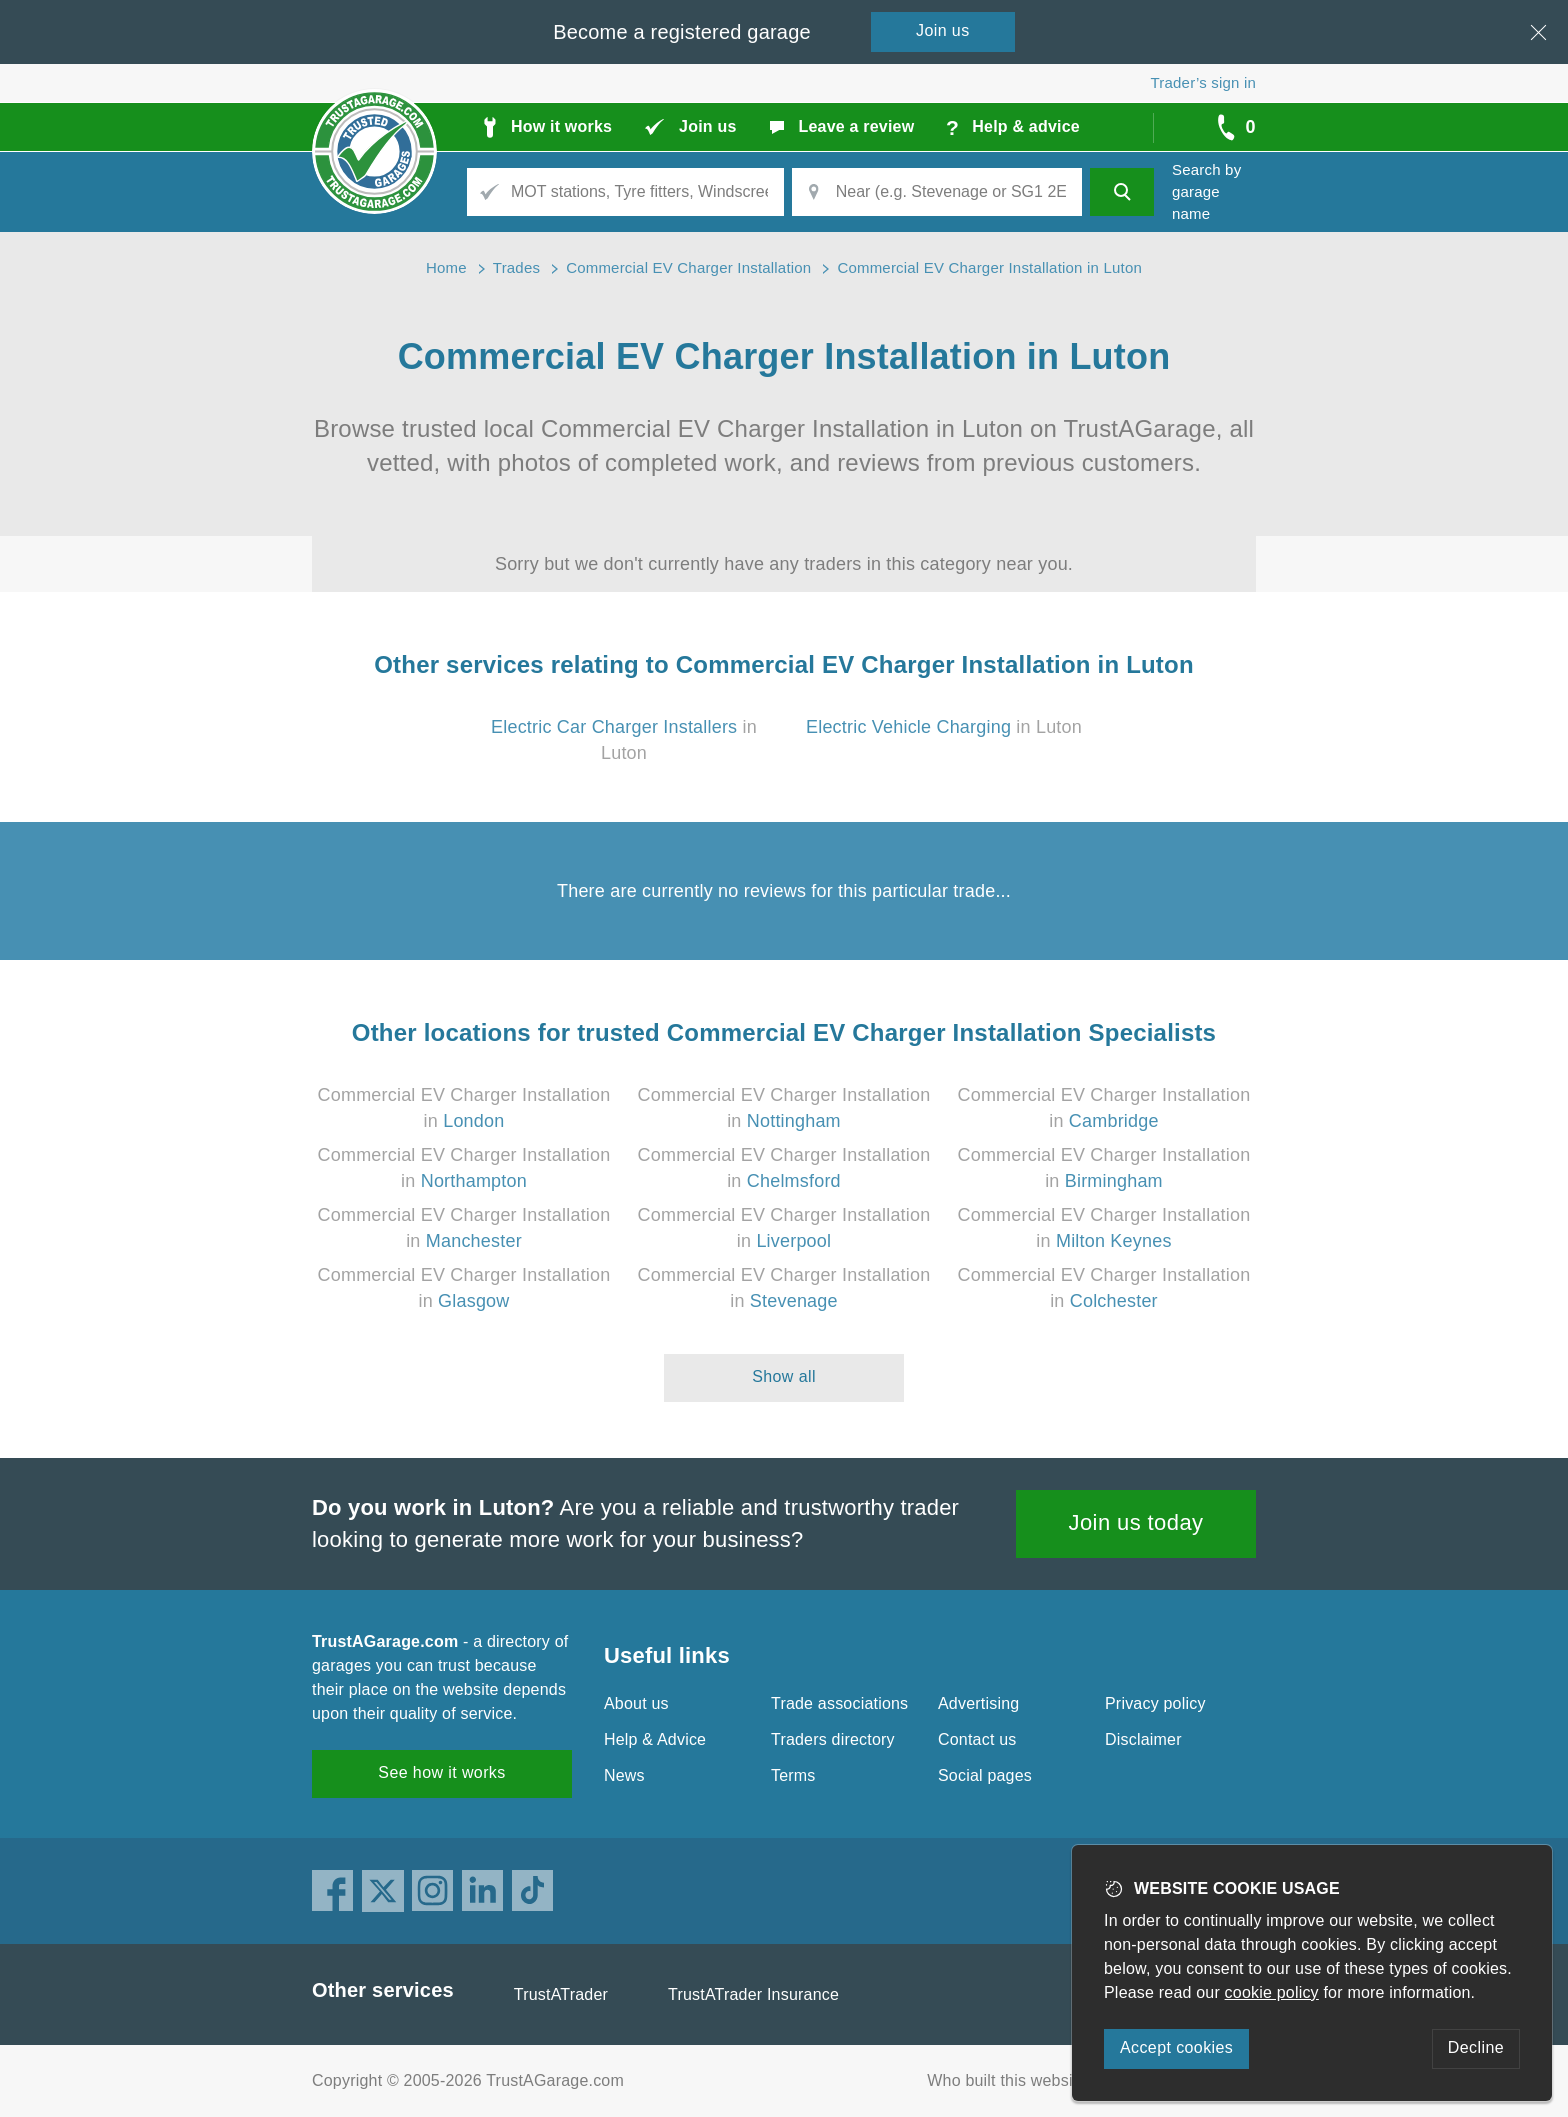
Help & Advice (655, 1739)
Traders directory (833, 1739)
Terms (793, 1775)
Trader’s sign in (1203, 82)
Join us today (1136, 1522)
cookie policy (1272, 1992)
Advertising (978, 1703)
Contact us (977, 1739)
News (624, 1775)
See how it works (441, 1772)
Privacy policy (1155, 1703)
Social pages (985, 1775)
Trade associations (839, 1703)
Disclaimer (1143, 1739)
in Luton (944, 727)
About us (636, 1703)
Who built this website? (1011, 2080)
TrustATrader (561, 1994)
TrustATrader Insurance (753, 1994)
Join (943, 30)
